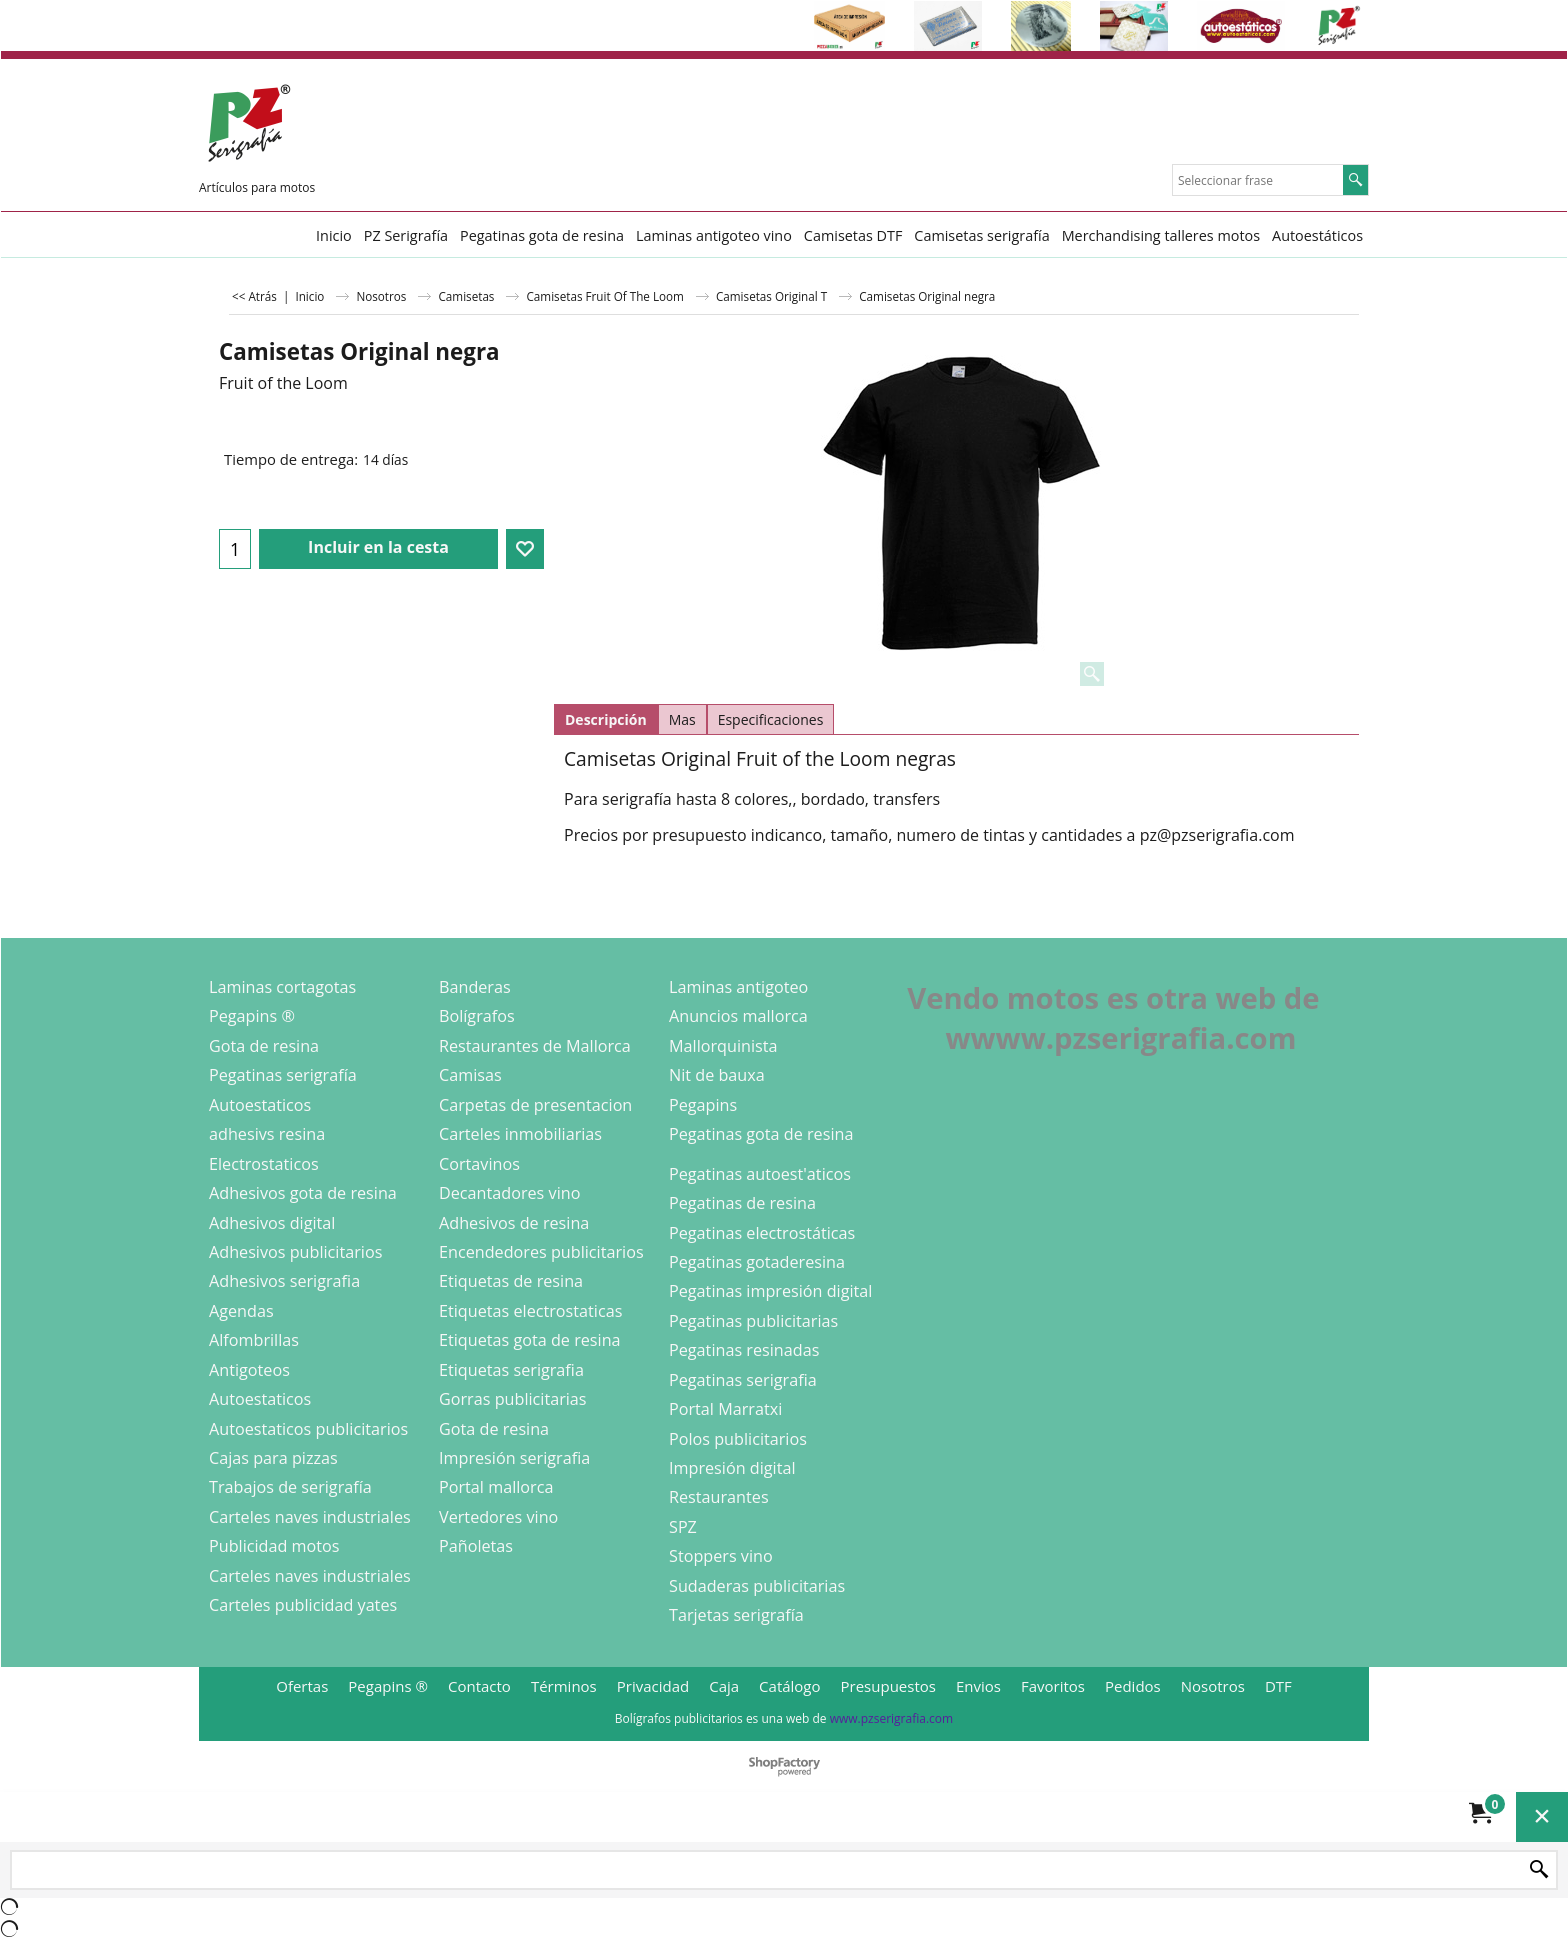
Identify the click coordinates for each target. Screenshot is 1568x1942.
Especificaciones (771, 719)
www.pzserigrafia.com (891, 1718)
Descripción (606, 719)
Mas (682, 719)
